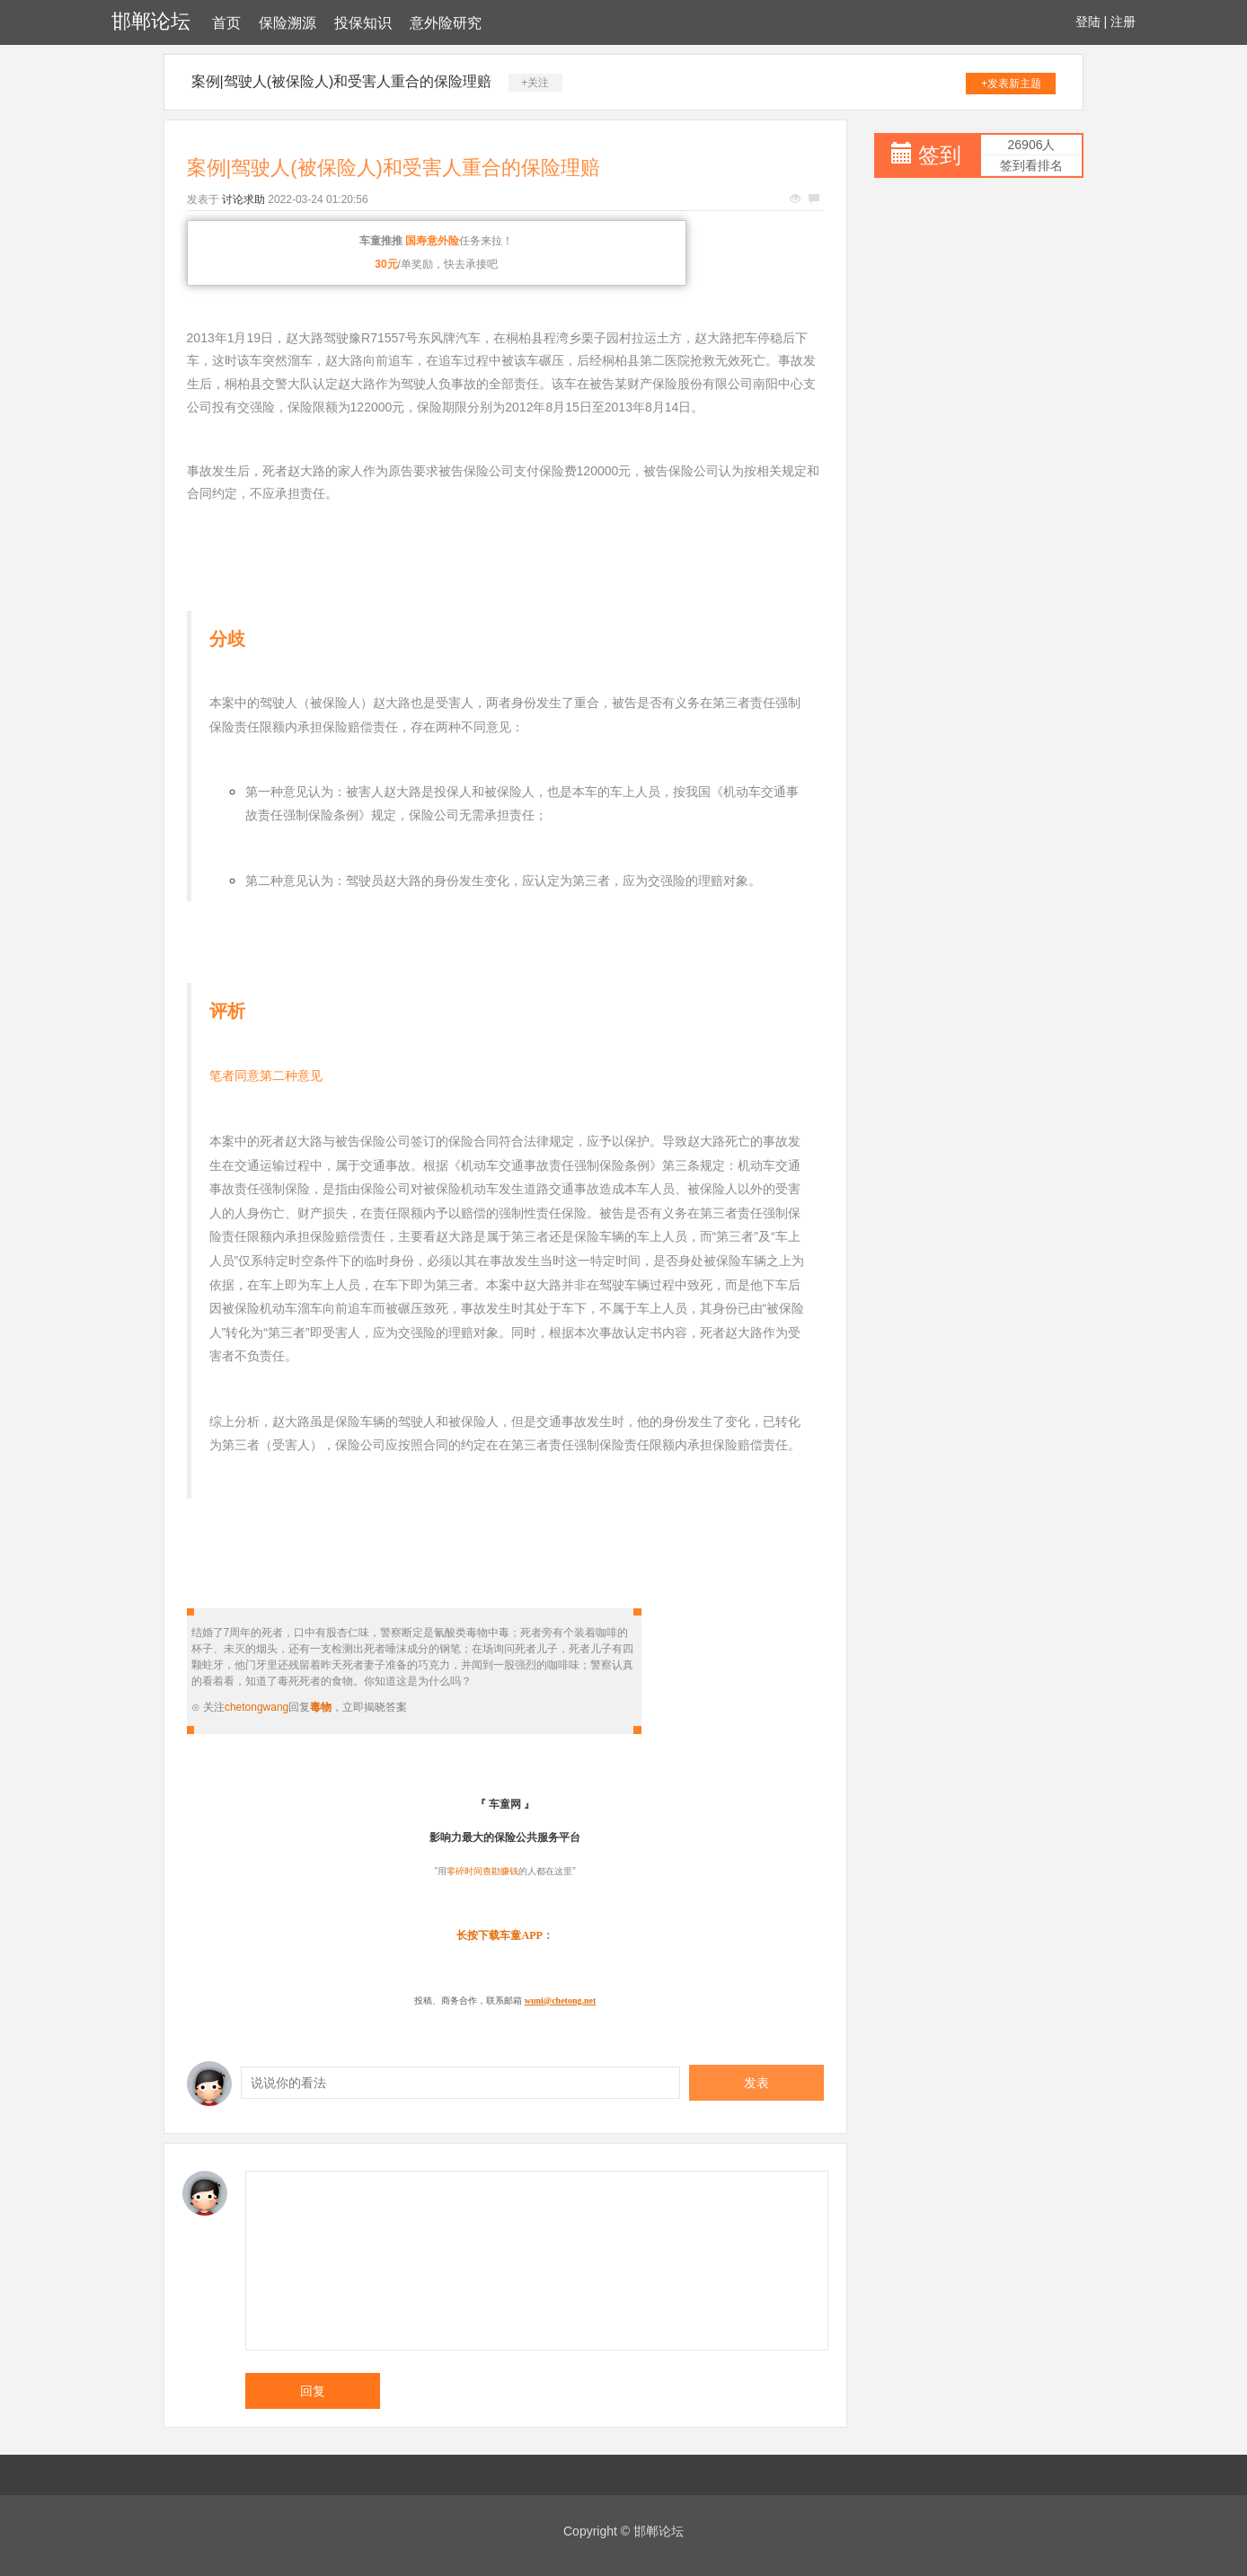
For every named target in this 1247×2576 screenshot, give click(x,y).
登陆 (1088, 21)
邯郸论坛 (150, 21)
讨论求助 (243, 199)
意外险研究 (446, 23)
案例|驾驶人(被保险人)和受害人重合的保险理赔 (341, 81)
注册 (1123, 21)
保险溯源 (287, 23)
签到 (939, 155)
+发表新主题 (1011, 83)
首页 (226, 23)
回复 (312, 2391)
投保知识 (363, 23)
